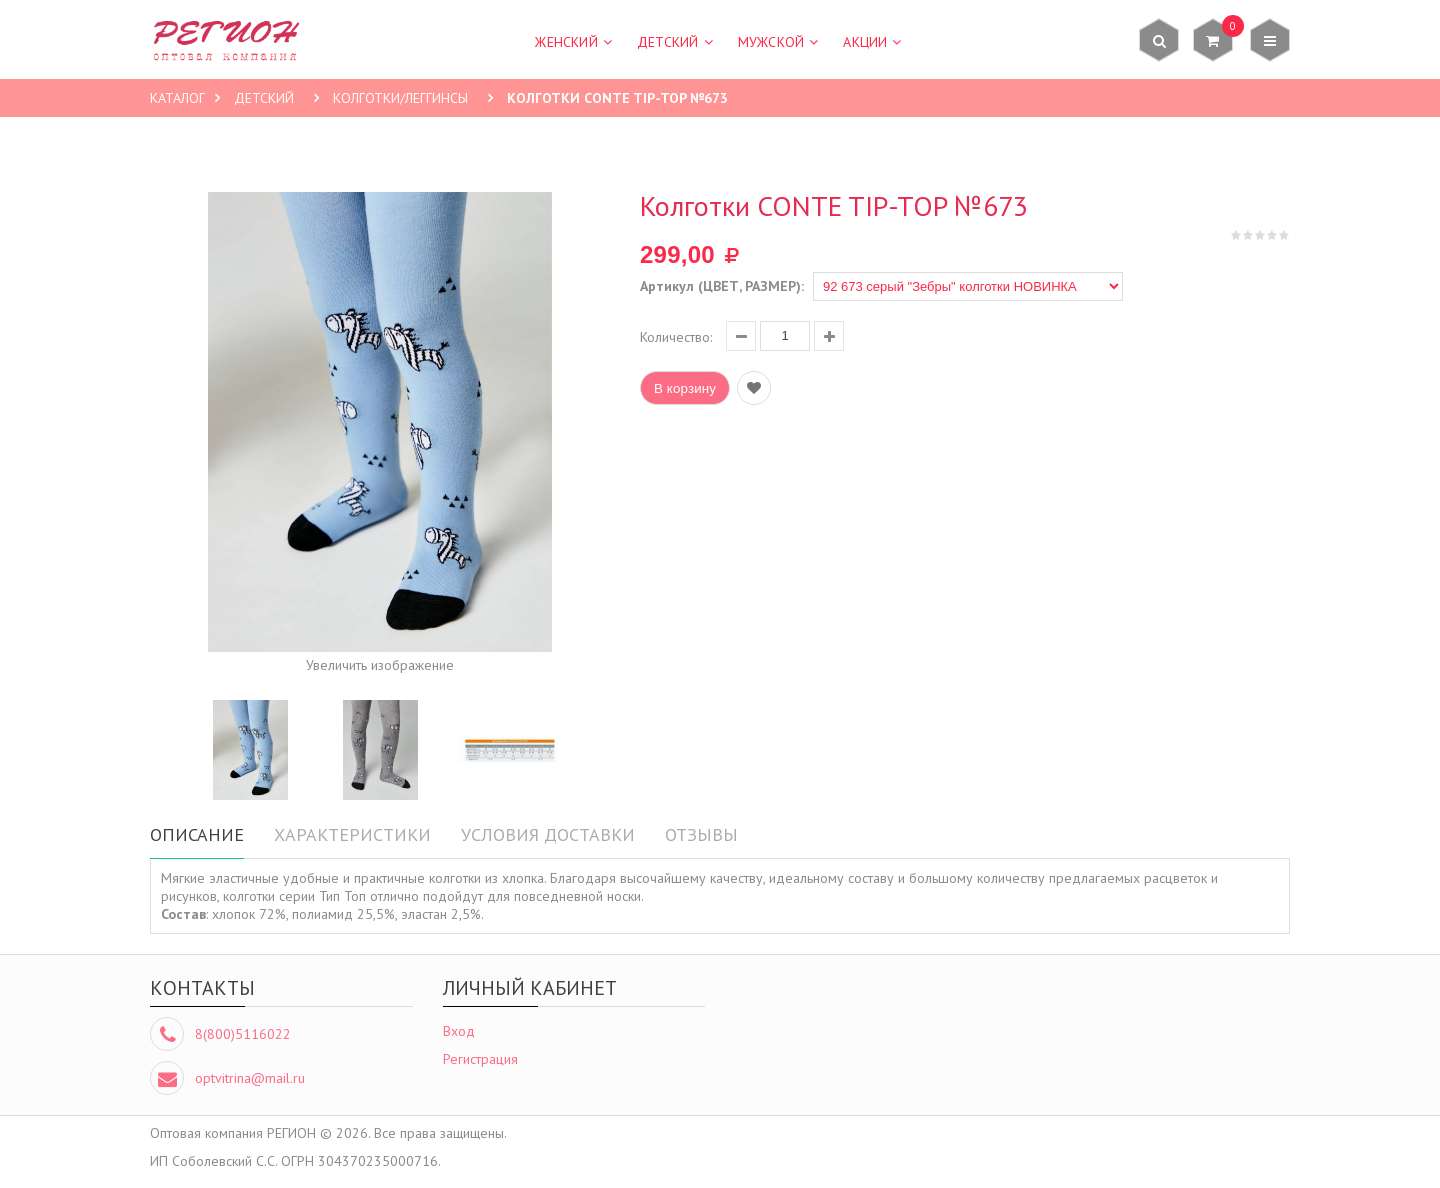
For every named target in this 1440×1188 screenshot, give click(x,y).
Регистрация (480, 1059)
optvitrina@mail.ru (250, 1078)
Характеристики (352, 834)
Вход (459, 1031)
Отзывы (701, 834)
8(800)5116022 (243, 1034)
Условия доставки (548, 834)
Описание (197, 834)
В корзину (685, 388)
